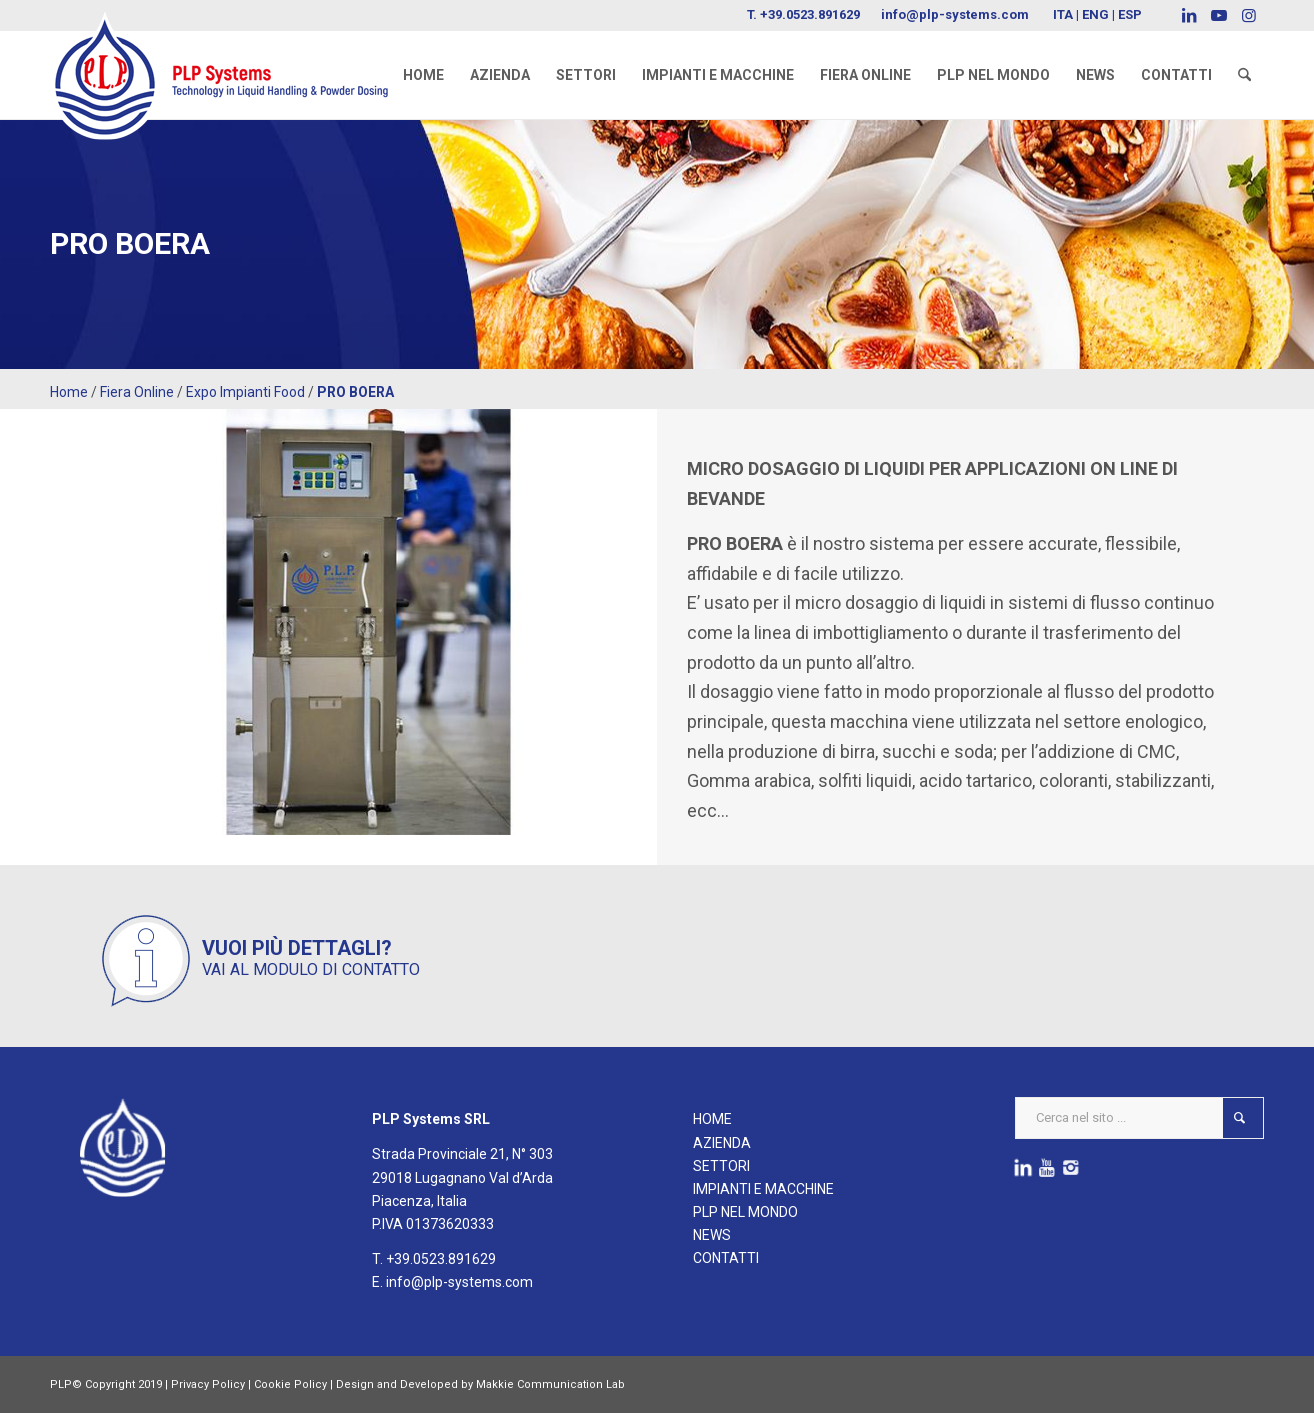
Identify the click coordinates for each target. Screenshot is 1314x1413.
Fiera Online (137, 392)
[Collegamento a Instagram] (1249, 15)
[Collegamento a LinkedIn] (1188, 15)
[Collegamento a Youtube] (1218, 15)
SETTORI (721, 1166)
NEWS (712, 1235)
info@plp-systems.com (955, 14)
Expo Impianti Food (245, 392)
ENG (1095, 14)
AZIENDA (722, 1143)
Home (69, 392)
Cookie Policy (290, 1384)
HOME (712, 1119)
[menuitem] (423, 75)
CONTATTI (726, 1258)
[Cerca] (1244, 75)
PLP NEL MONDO (745, 1212)
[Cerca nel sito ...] (1139, 1118)
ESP (1130, 14)
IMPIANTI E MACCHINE (763, 1189)
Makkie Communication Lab (550, 1384)
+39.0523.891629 (810, 14)
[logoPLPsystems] (233, 55)
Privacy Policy (208, 1384)
